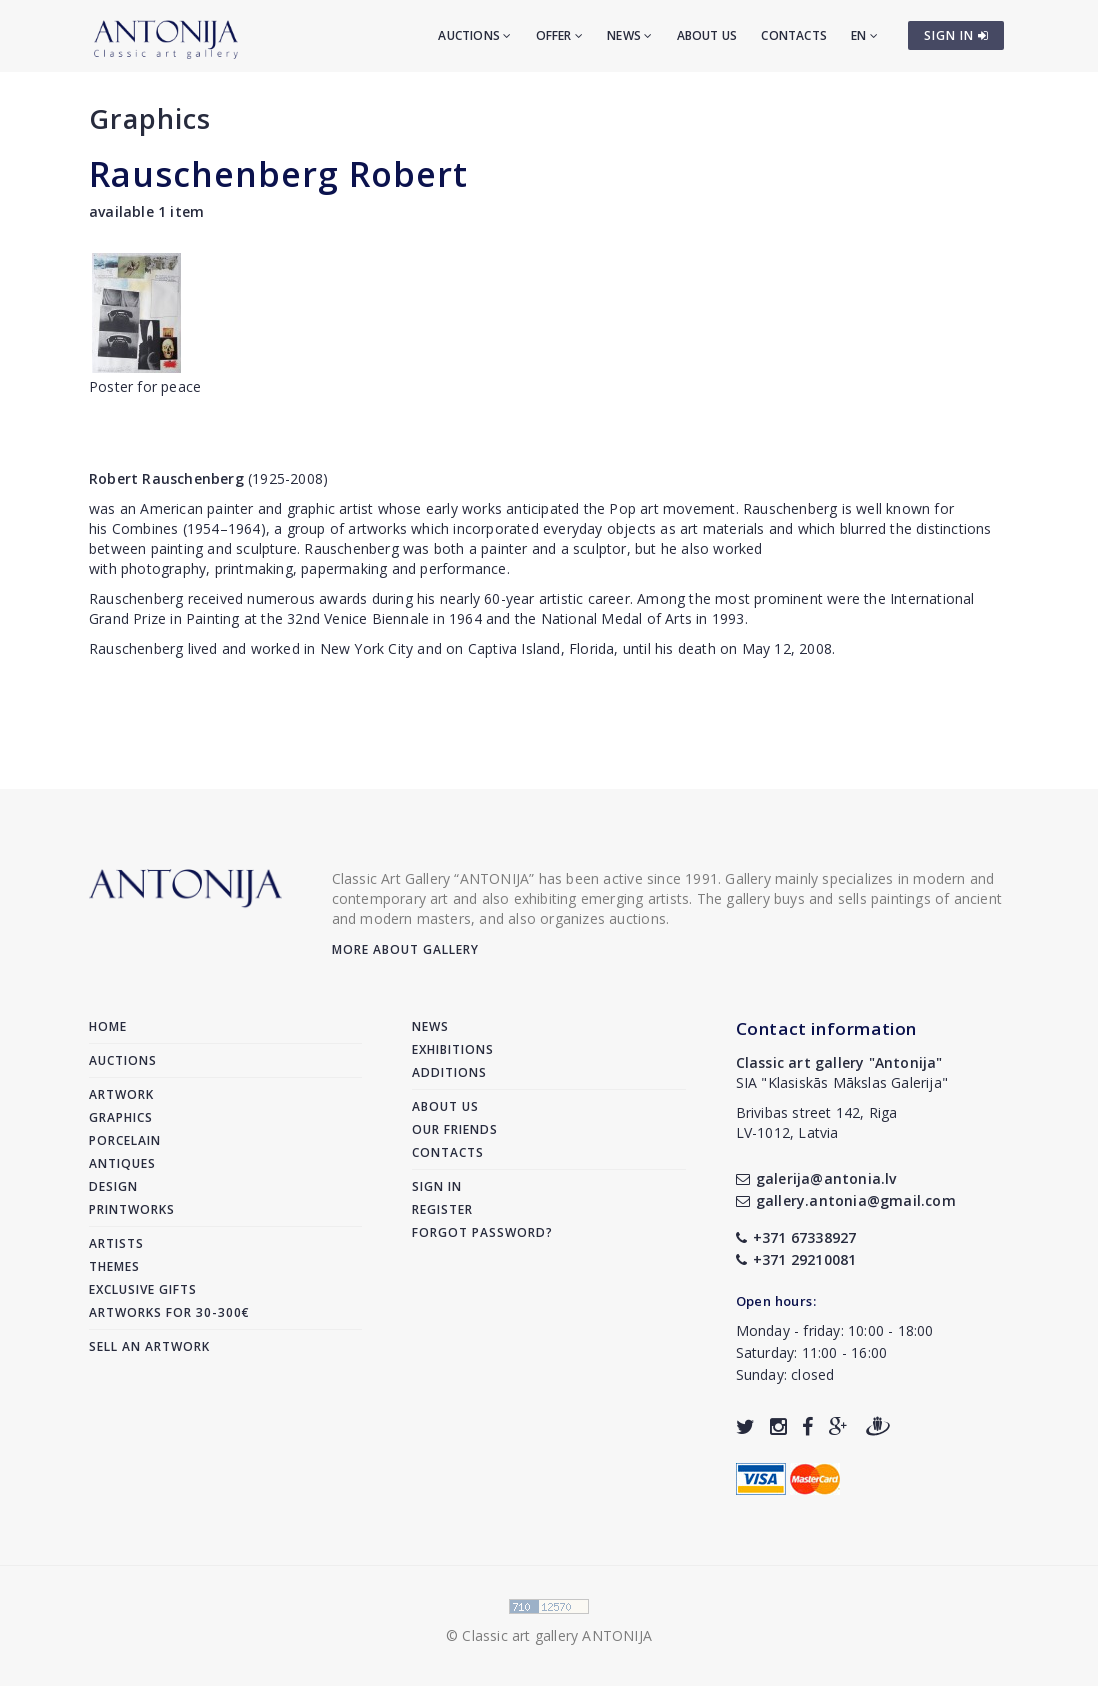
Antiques (122, 1163)
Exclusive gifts (143, 1289)
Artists (116, 1243)
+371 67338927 (796, 1237)
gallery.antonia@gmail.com (846, 1200)
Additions (449, 1072)
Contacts (794, 35)
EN (864, 35)
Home (108, 1026)
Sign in (437, 1186)
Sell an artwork (149, 1346)
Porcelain (125, 1140)
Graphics (150, 118)
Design (113, 1186)
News (629, 35)
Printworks (132, 1209)
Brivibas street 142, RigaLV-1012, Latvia (817, 1122)
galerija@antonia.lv (816, 1178)
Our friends (455, 1129)
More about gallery (405, 949)
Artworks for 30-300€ (169, 1312)
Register (442, 1209)
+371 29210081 (796, 1259)
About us (707, 35)
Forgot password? (482, 1232)
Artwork (121, 1094)
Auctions (474, 35)
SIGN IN (956, 35)
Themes (114, 1266)
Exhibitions (453, 1049)
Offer (559, 35)
